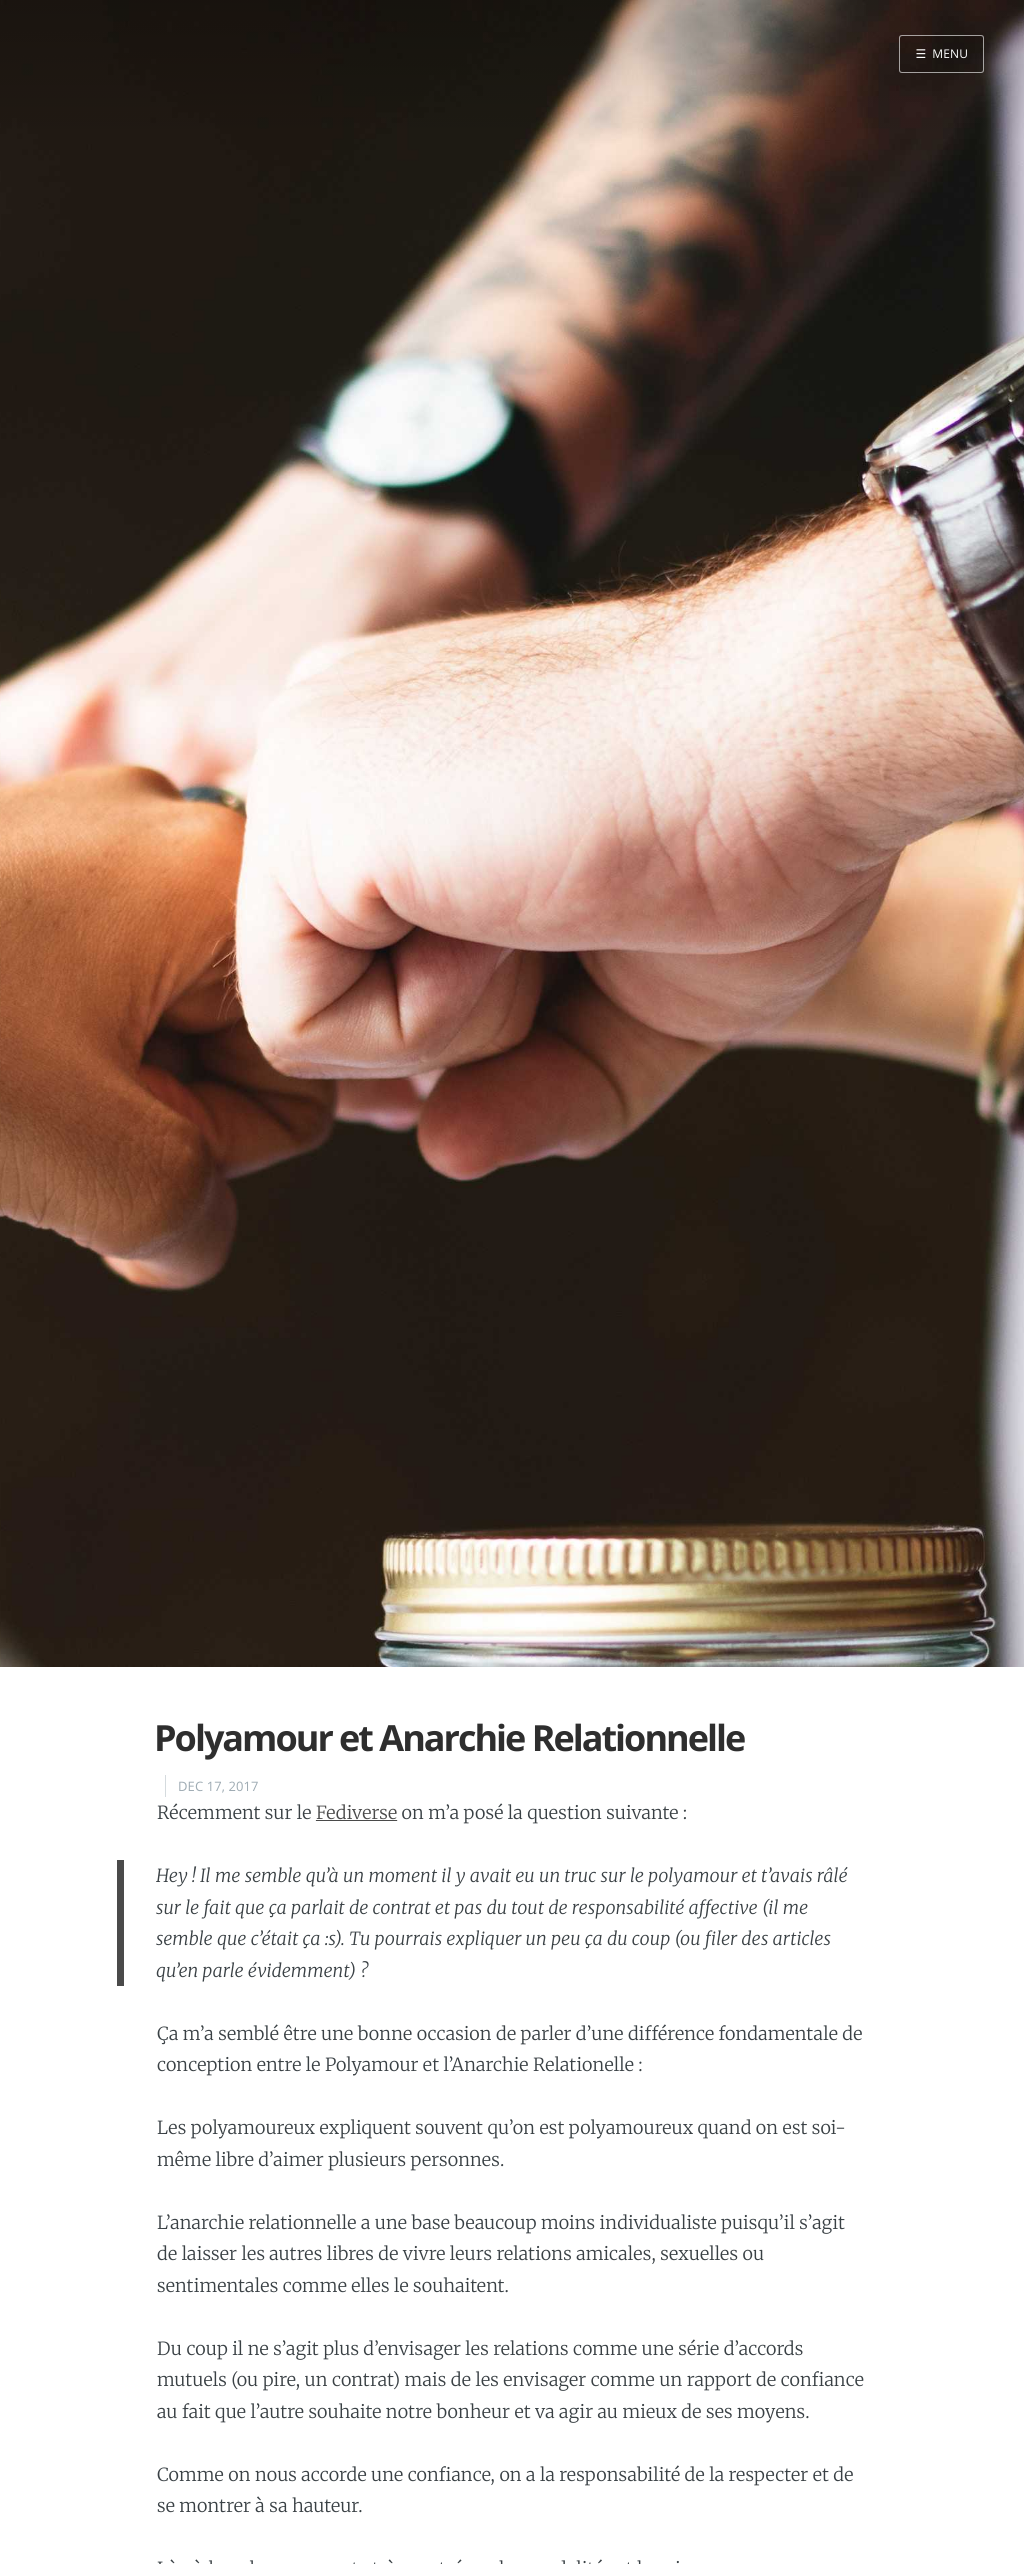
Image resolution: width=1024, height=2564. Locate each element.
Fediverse (356, 1812)
